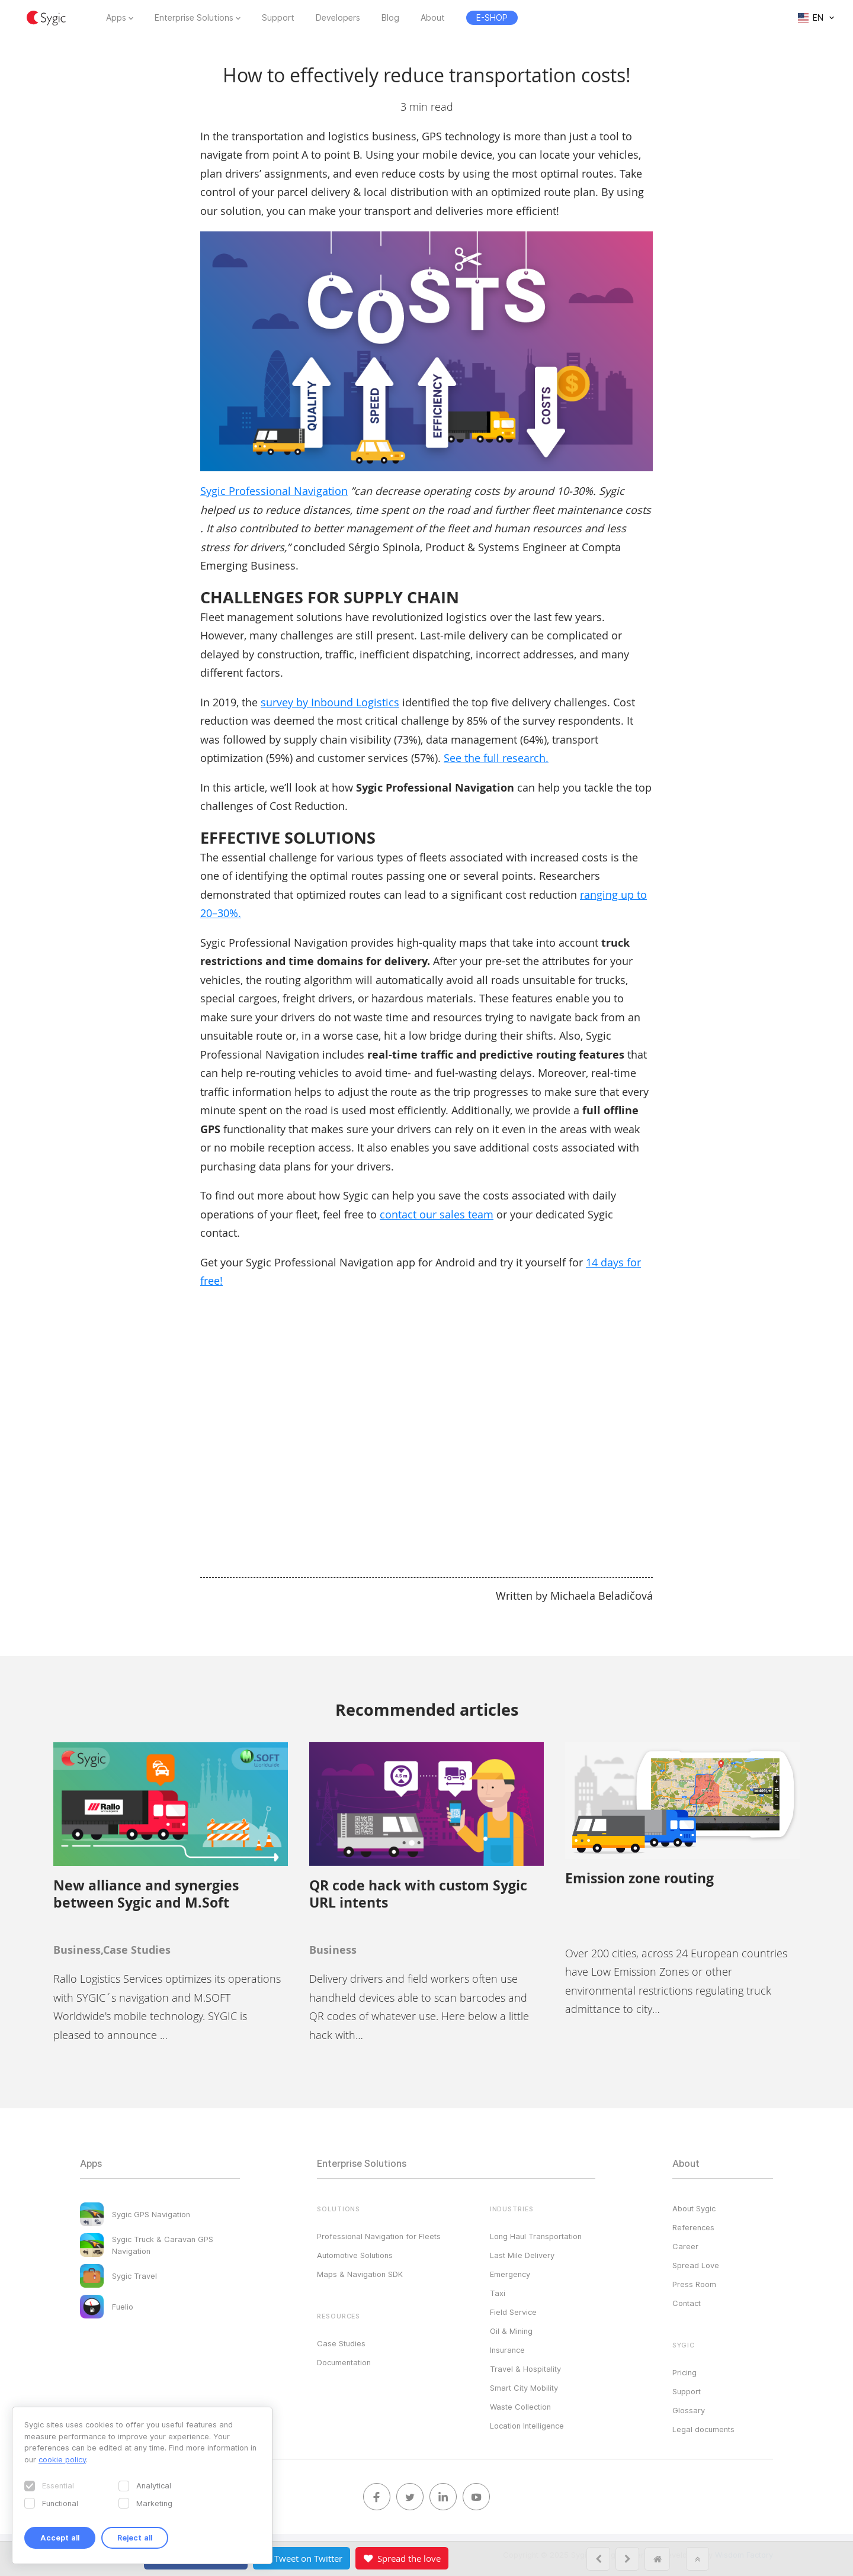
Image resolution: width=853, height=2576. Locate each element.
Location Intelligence (527, 2425)
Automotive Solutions (355, 2255)
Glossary (688, 2410)
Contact (686, 2303)
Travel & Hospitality (525, 2369)
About (433, 17)
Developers (338, 17)
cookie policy (62, 2459)
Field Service (513, 2312)
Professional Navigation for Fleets (379, 2236)
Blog (390, 17)
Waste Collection (520, 2406)
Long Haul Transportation (536, 2236)
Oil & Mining (511, 2331)
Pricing (684, 2372)
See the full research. (496, 758)
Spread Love (695, 2265)
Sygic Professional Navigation (274, 491)
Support (278, 17)
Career (685, 2246)
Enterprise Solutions (194, 17)
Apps (116, 17)
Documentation (344, 2362)
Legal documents (703, 2429)
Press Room (694, 2284)
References (693, 2227)
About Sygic (694, 2208)
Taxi (497, 2293)
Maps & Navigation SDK (360, 2274)
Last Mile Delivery (522, 2255)
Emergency (510, 2274)
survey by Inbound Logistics (330, 702)
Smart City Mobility (524, 2387)
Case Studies (341, 2343)
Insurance (507, 2350)
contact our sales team (436, 1214)
